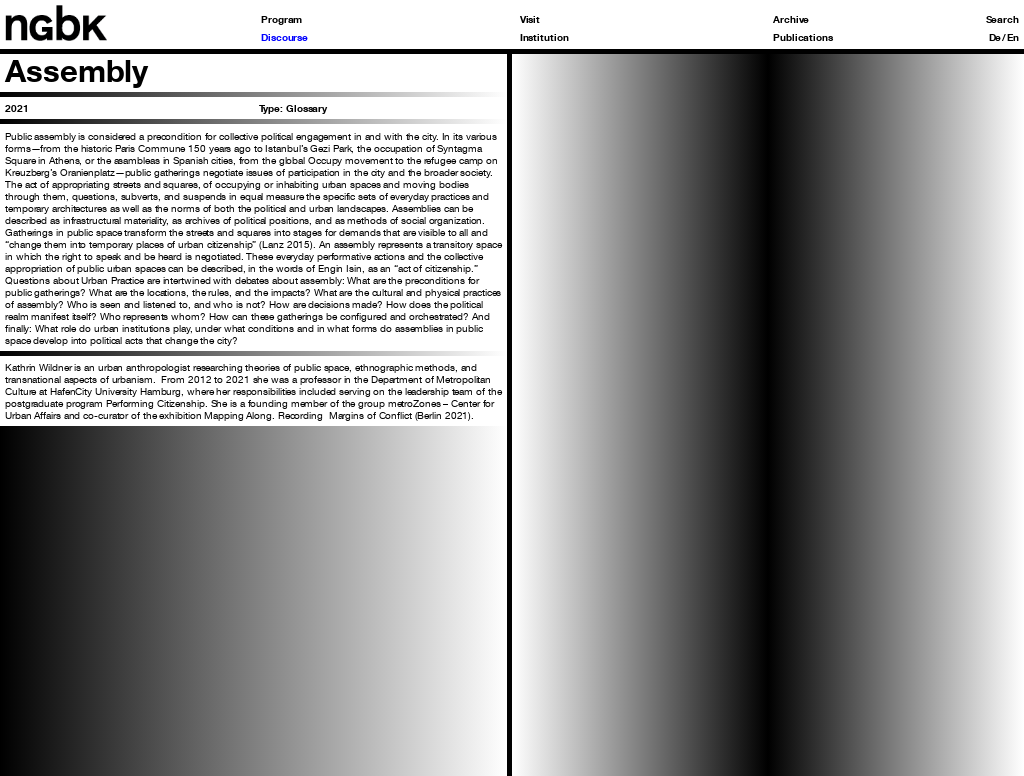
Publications (803, 37)
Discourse (284, 37)
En (1013, 37)
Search (1002, 19)
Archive (791, 19)
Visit (530, 19)
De (995, 37)
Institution (544, 37)
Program (281, 19)
